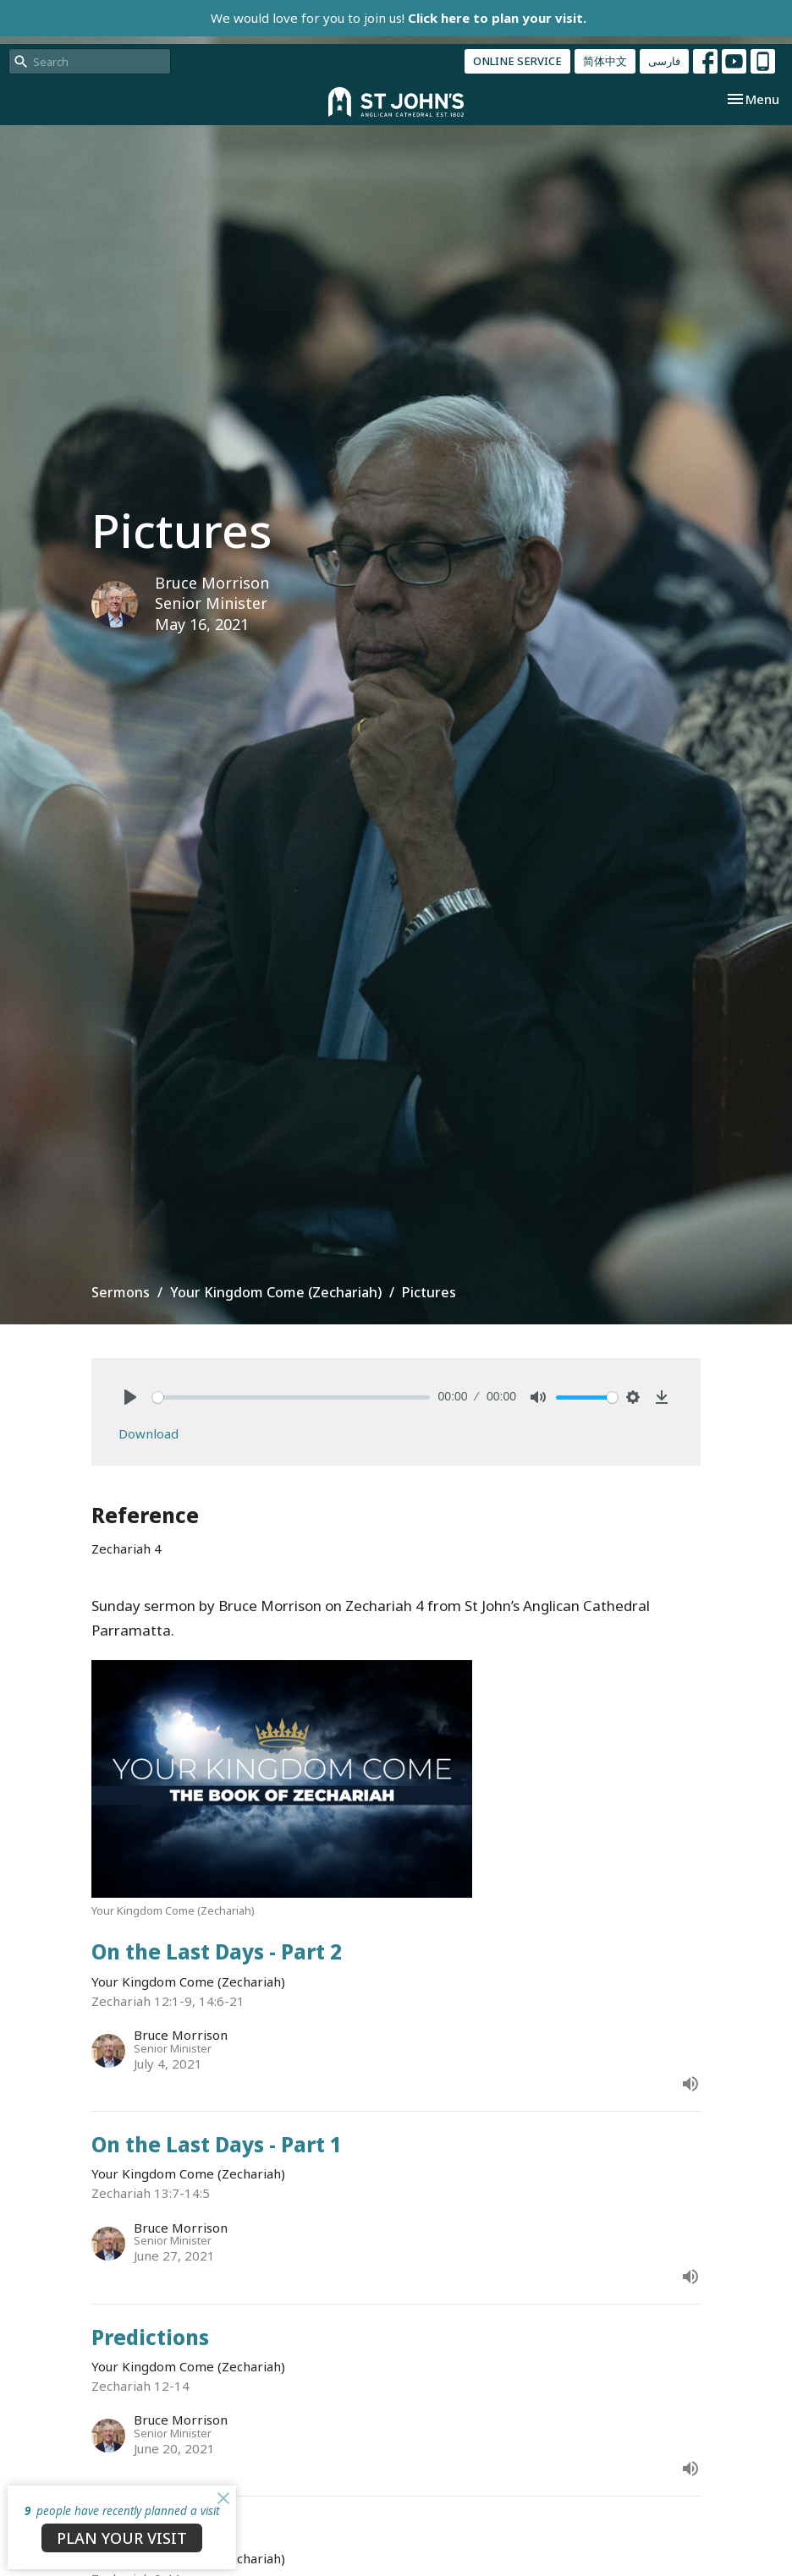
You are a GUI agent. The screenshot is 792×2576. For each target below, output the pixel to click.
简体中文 (605, 61)
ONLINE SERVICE (517, 61)
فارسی (664, 61)
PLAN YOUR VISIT (122, 2538)
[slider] (291, 1397)
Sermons (120, 1292)
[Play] (130, 1397)
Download (148, 1433)
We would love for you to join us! (398, 17)
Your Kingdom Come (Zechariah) (276, 1292)
